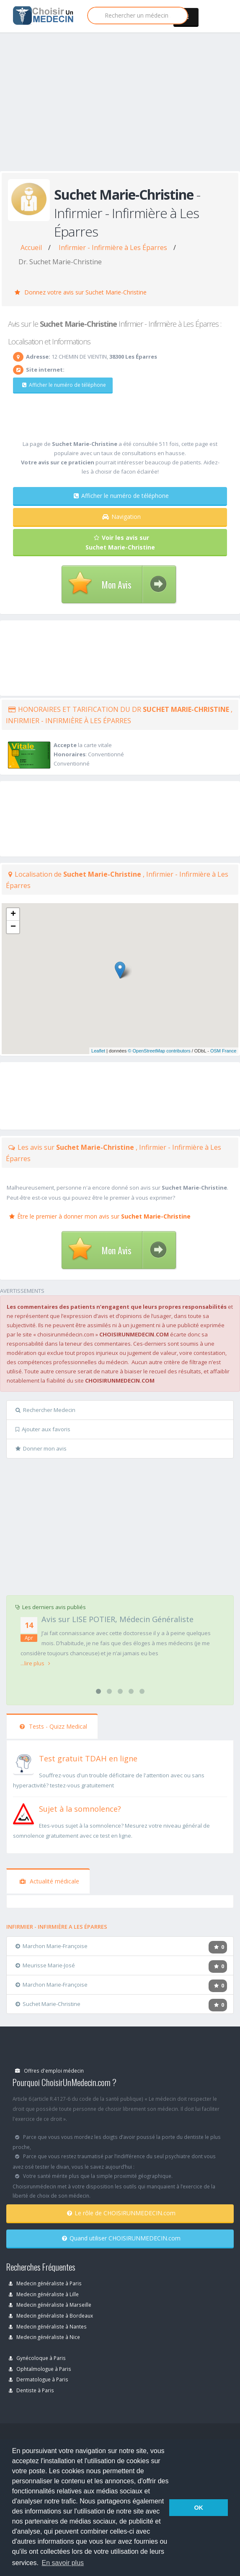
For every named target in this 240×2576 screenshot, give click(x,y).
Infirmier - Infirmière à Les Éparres (113, 247)
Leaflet (98, 1050)
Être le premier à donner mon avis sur (100, 1216)
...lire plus (35, 1663)
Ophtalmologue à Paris (40, 2368)
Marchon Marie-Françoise (51, 1946)
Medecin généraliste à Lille (44, 2294)
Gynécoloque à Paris (37, 2358)
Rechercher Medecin (45, 1410)
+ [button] (13, 914)
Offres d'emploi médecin (49, 2070)
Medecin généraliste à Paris (45, 2283)
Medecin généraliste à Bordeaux (51, 2315)
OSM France (223, 1050)
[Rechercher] (137, 15)
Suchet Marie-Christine (47, 2004)
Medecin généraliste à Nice (44, 2337)
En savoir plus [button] (63, 2562)
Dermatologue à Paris (38, 2379)
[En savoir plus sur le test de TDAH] (23, 1762)
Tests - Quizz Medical (53, 1726)
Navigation (121, 517)
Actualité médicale (49, 1881)
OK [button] (198, 2507)
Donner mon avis (41, 1448)
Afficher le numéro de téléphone (64, 384)
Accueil (31, 247)
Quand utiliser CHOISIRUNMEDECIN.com (121, 2238)
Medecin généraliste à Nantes (48, 2326)
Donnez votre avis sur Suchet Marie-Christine (81, 292)
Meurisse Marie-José (45, 1965)
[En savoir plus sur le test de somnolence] (23, 1813)
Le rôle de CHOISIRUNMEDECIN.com (121, 2213)
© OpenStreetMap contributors (159, 1050)
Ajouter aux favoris (42, 1429)
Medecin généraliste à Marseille (50, 2304)
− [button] (13, 927)
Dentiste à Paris (31, 2390)
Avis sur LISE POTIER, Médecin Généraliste (117, 1619)
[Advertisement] (117, 110)
